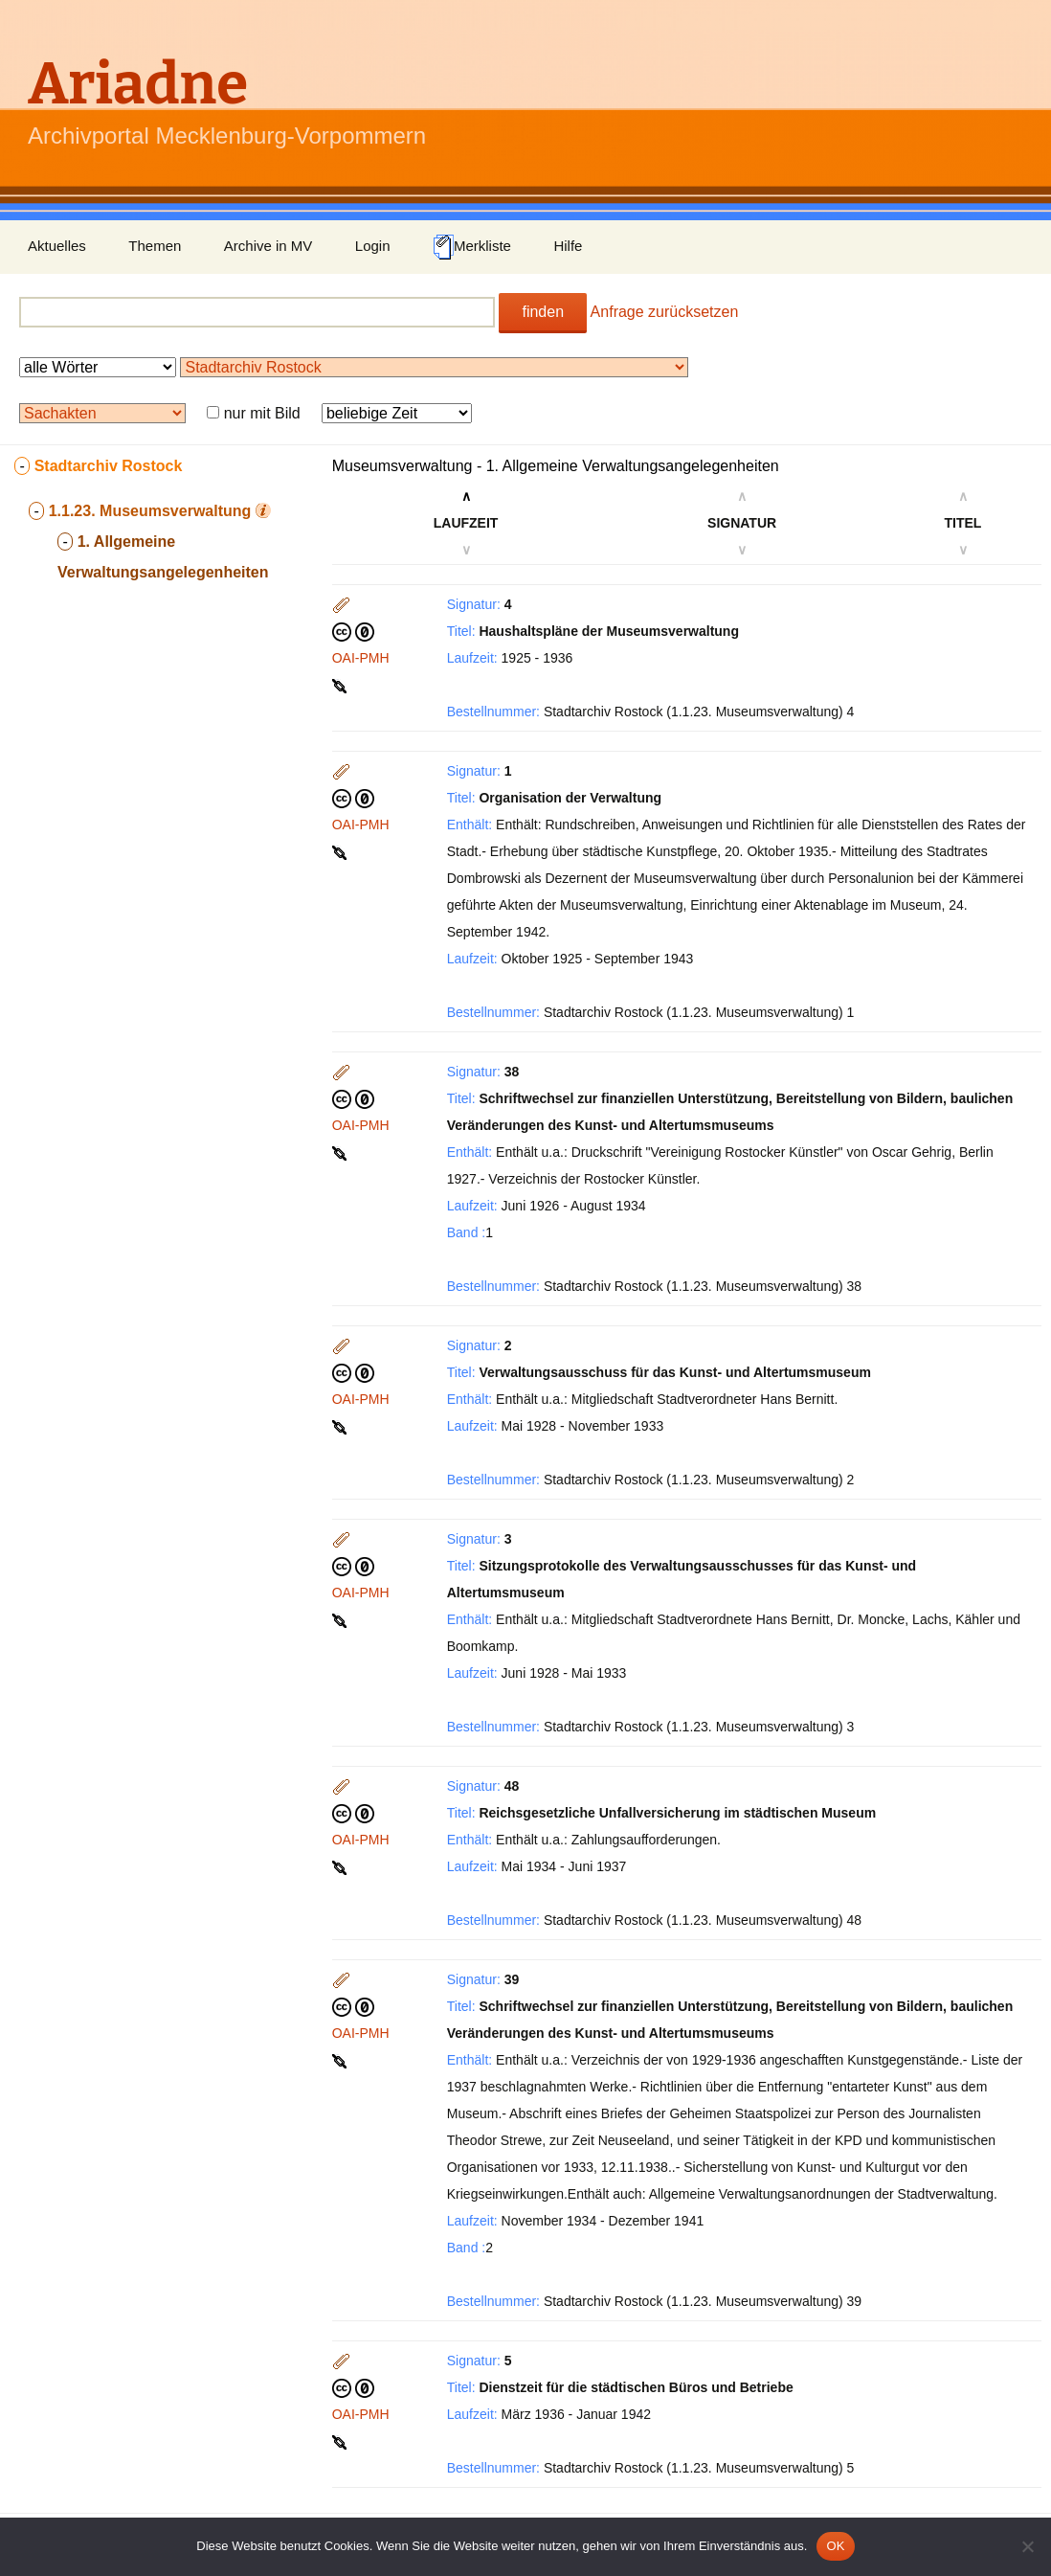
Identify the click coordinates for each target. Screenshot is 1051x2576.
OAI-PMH (361, 658)
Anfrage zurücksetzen (665, 312)
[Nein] (1027, 2546)
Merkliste (472, 247)
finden (543, 312)
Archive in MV (268, 245)
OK (835, 2546)
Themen (154, 245)
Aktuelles (57, 245)
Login (373, 245)
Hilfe (567, 245)
